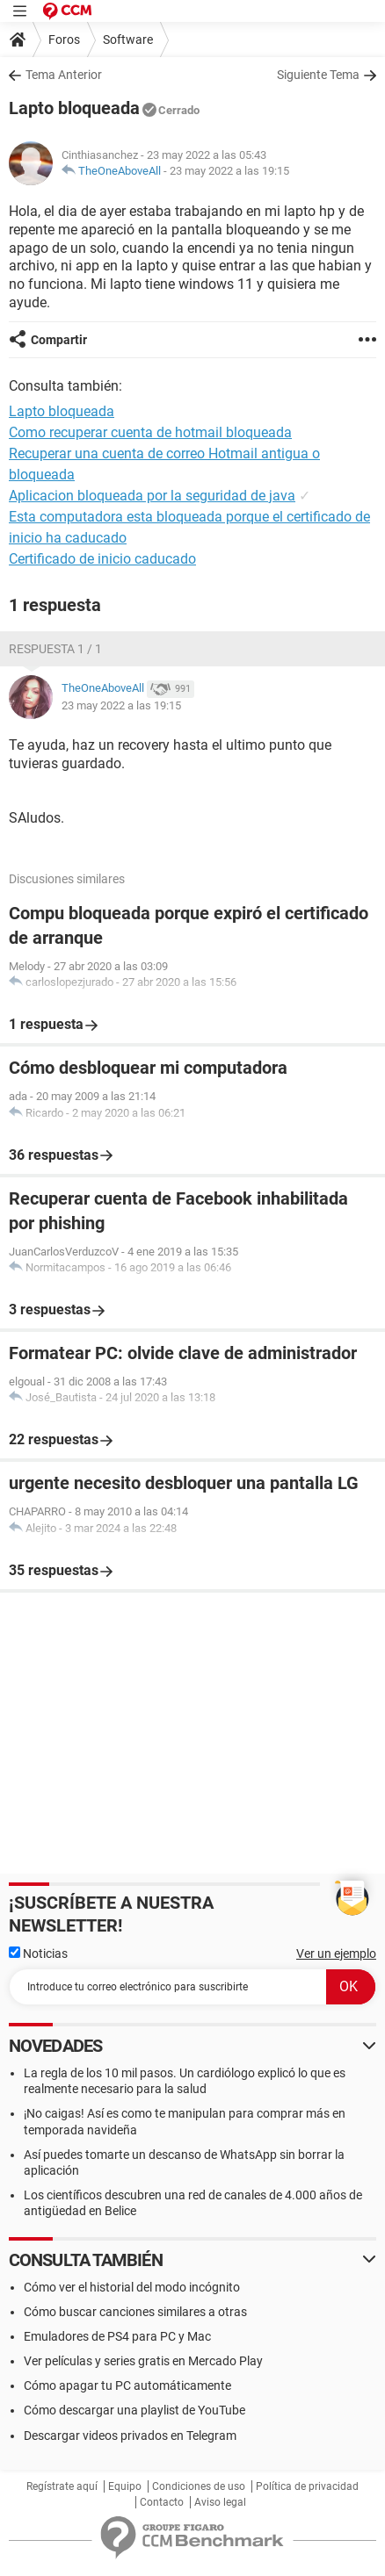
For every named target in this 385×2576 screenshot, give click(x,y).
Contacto (162, 2502)
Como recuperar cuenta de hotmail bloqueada (150, 432)
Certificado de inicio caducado (102, 558)
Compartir (59, 340)
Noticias (38, 1953)
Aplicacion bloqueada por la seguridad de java (152, 495)
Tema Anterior (63, 75)
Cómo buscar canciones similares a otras (135, 2312)
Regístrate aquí (62, 2486)
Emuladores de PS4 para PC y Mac (117, 2336)
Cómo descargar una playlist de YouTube (134, 2410)
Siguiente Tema (318, 75)
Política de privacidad (307, 2486)
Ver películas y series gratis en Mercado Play (143, 2361)
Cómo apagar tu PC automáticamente (127, 2385)
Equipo (125, 2486)
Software (128, 39)
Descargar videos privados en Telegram (130, 2435)
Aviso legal (220, 2502)
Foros (64, 39)
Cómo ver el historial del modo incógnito (132, 2287)
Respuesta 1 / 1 (55, 649)
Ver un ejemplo (336, 1953)
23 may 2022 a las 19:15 (229, 170)
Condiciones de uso (198, 2486)
